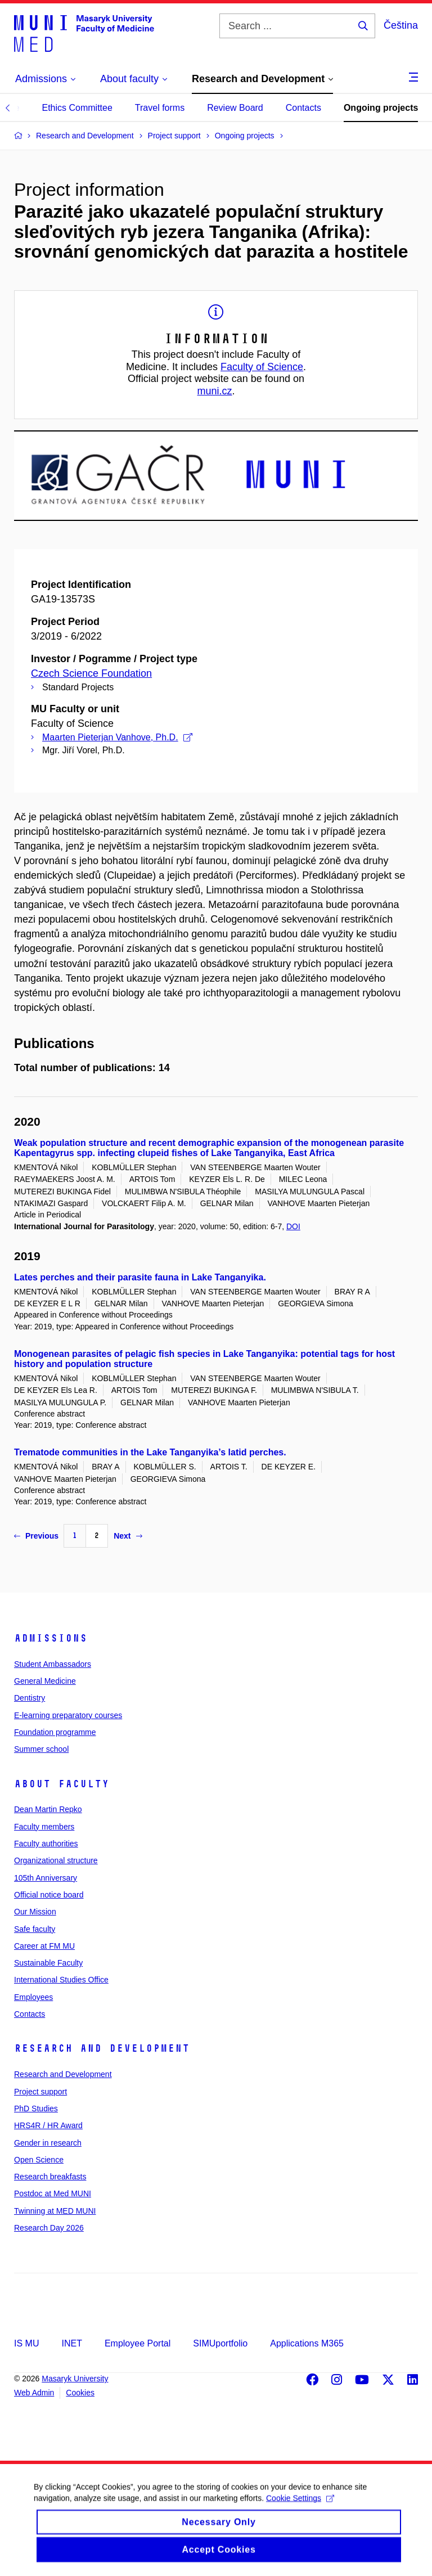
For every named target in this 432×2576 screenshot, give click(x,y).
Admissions (50, 1638)
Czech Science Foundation (91, 673)
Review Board (235, 108)
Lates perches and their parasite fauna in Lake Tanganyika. (140, 1277)
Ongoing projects (381, 108)
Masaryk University (75, 2378)
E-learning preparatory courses (68, 1715)
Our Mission (35, 1911)
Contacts (303, 108)
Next (128, 1535)
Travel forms (159, 108)
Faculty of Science (261, 366)
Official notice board (48, 1894)
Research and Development (102, 2048)
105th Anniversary (45, 1877)
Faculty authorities (46, 1843)
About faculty (61, 1784)
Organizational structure (56, 1860)
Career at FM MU (44, 1945)
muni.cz (214, 391)
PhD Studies (36, 2108)
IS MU (26, 2343)
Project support (40, 2091)
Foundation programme (55, 1732)
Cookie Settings (300, 2508)
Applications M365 (307, 2343)
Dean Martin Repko (48, 1809)
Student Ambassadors (52, 1664)
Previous (36, 1535)
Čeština (401, 25)
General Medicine (45, 1680)
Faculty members (44, 1826)
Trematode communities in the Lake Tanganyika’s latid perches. (150, 1452)
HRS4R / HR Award (48, 2125)
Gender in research (48, 2142)
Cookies (80, 2392)
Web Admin (34, 2392)
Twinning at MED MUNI (55, 2210)
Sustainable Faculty (48, 1962)
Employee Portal (137, 2343)
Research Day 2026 (49, 2227)
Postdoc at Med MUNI (52, 2193)
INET (71, 2343)
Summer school (41, 1749)
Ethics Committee (77, 108)
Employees (33, 1997)
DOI (293, 1226)
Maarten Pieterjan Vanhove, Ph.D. (117, 737)
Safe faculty (34, 1929)
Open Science (39, 2159)
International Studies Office (61, 1979)
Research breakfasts (50, 2176)
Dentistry (29, 1697)
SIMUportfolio (220, 2343)
